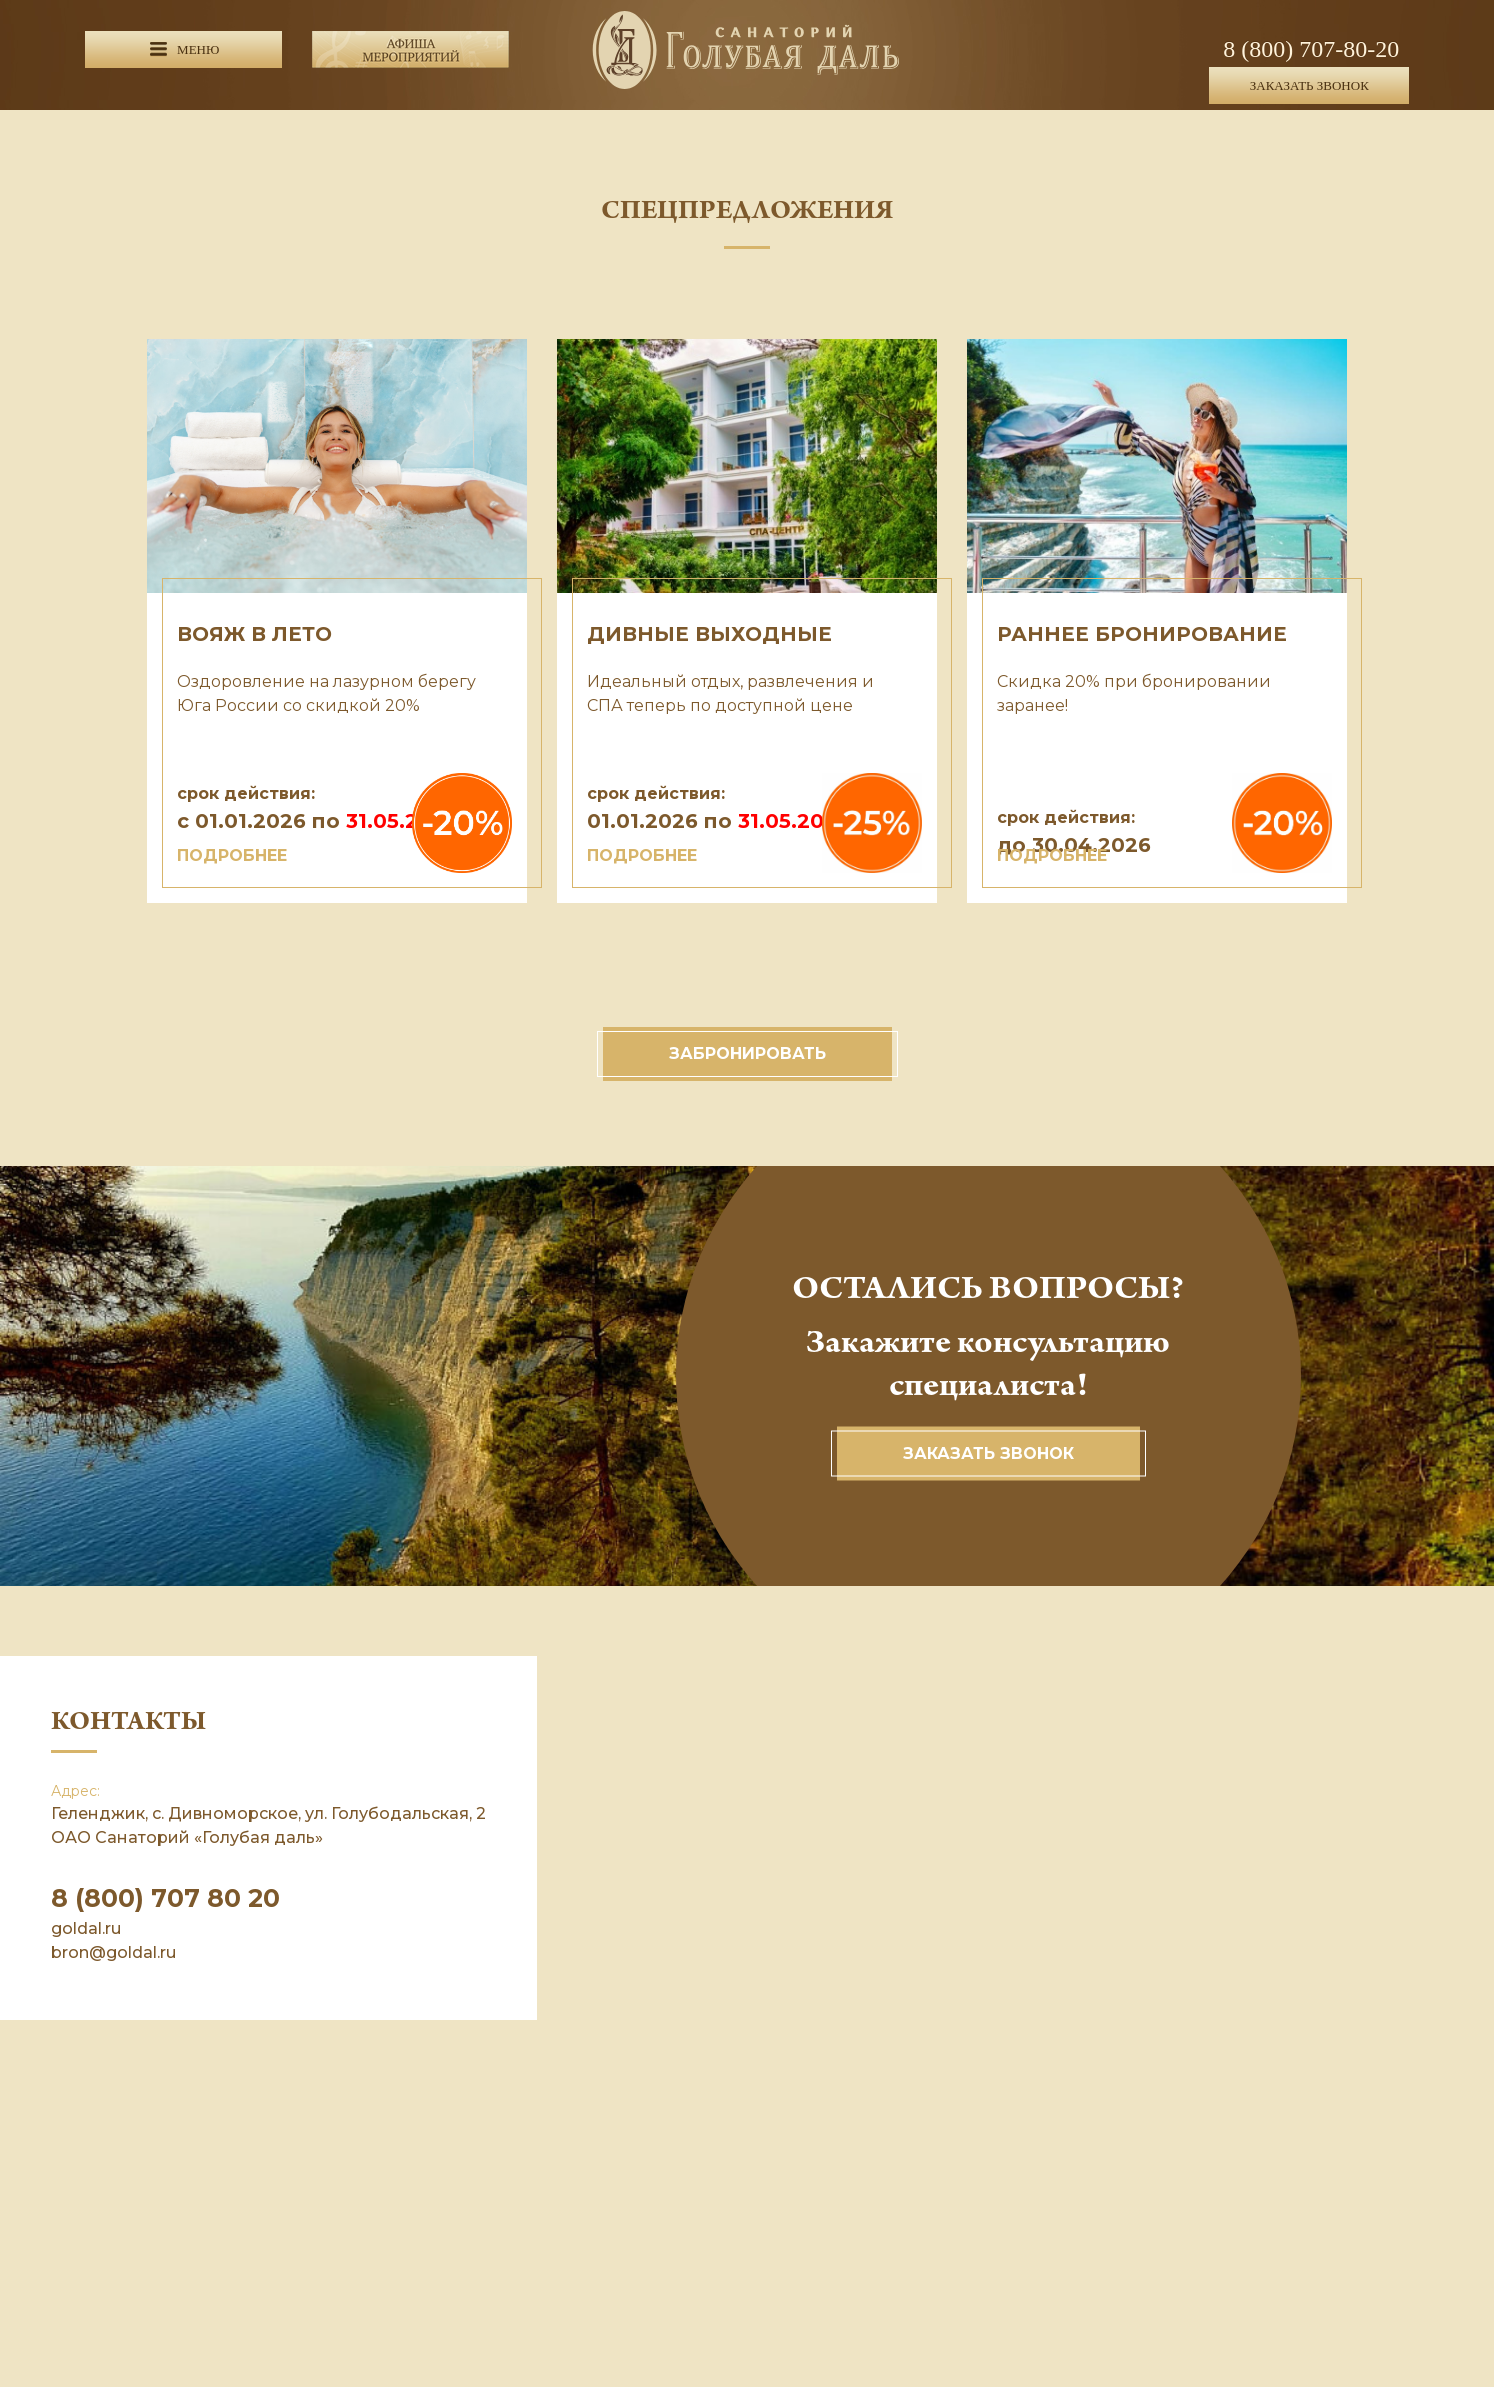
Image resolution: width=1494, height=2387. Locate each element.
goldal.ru (86, 1928)
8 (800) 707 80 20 (165, 1898)
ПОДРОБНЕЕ (232, 855)
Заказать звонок (988, 1453)
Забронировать (747, 1053)
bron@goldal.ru (113, 1952)
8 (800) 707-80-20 (1311, 49)
